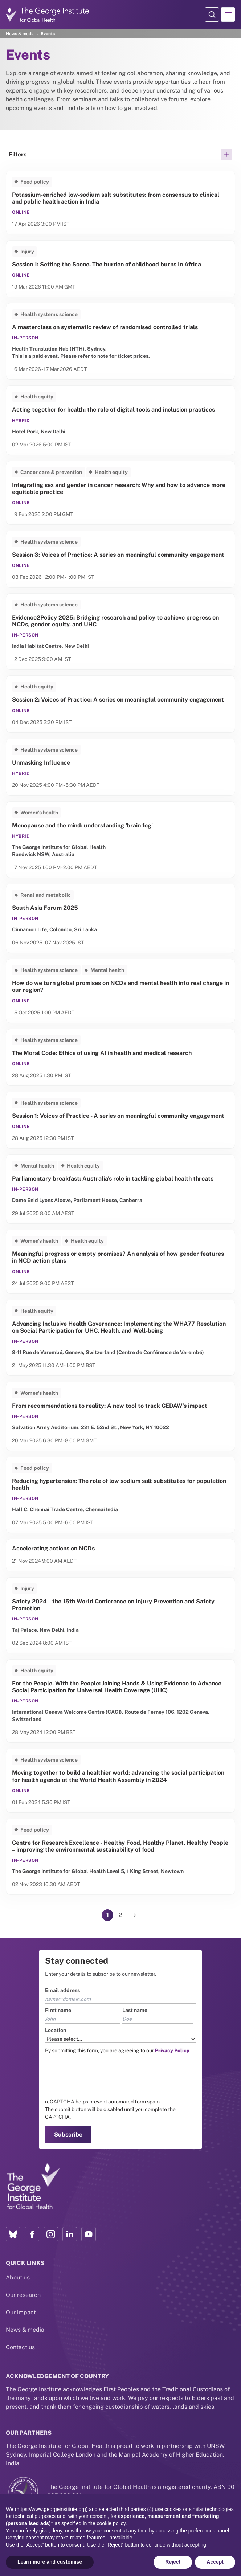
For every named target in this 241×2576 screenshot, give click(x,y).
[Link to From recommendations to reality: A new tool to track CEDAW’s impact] (120, 1416)
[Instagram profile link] (51, 2234)
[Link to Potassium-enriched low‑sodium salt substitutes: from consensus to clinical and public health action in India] (120, 202)
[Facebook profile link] (32, 2234)
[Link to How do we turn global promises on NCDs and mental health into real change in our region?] (120, 990)
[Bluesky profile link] (13, 2234)
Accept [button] (215, 2562)
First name (58, 2010)
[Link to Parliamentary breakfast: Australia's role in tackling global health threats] (120, 1189)
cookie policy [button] (111, 2523)
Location (55, 2030)
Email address (62, 1990)
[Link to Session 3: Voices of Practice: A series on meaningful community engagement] (120, 559)
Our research (23, 2294)
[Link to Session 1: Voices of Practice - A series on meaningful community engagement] (120, 1120)
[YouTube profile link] (88, 2234)
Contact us (20, 2347)
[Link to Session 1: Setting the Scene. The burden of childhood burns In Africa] (120, 269)
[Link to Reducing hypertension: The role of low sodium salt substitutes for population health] (120, 1495)
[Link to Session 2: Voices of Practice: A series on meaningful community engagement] (120, 704)
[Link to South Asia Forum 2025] (120, 918)
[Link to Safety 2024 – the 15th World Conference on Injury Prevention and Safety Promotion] (120, 1615)
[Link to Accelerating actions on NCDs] (120, 1555)
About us (18, 2277)
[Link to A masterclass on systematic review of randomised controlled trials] (120, 341)
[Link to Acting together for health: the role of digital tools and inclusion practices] (120, 420)
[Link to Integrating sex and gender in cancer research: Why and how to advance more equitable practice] (120, 492)
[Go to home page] (47, 14)
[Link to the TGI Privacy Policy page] (172, 2050)
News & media (20, 33)
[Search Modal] (212, 14)
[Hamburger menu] (228, 14)
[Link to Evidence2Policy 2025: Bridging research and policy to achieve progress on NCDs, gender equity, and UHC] (120, 631)
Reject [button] (172, 2562)
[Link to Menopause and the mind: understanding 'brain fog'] (120, 840)
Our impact (21, 2312)
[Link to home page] (33, 2186)
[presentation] (100, 2076)
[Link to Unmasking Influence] (120, 767)
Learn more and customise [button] (49, 2562)
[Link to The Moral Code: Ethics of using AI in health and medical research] (120, 1057)
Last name (134, 2010)
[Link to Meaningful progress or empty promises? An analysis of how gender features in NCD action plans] (120, 1261)
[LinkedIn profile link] (69, 2234)
